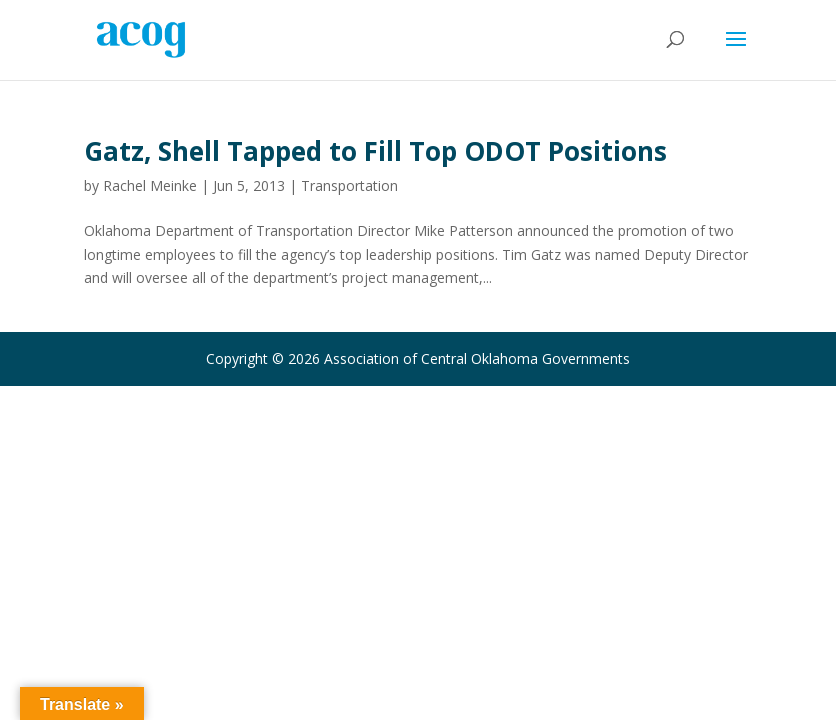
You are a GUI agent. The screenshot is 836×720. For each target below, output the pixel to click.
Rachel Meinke (150, 185)
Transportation (349, 185)
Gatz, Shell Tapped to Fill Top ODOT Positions (375, 151)
